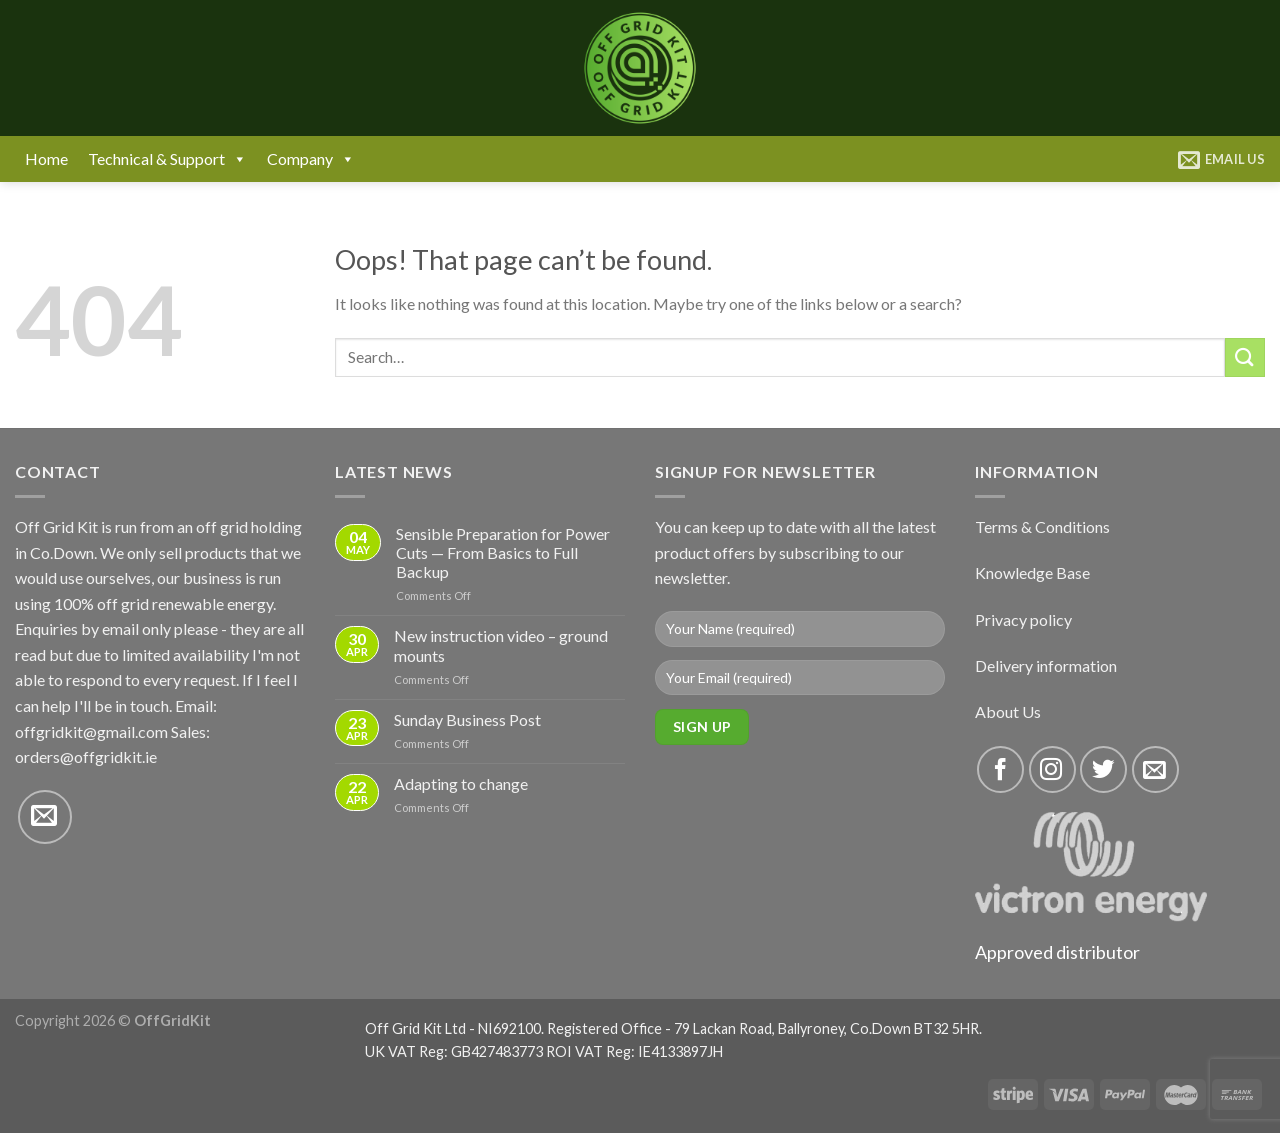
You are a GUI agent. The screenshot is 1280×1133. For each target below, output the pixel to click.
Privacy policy (1023, 619)
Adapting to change (461, 783)
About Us (1008, 711)
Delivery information (1046, 665)
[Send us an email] (45, 817)
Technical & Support (167, 159)
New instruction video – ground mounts (501, 645)
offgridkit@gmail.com (91, 731)
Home (46, 158)
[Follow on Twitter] (1103, 769)
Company (311, 159)
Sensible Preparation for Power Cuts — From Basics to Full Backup (503, 552)
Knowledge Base (1032, 572)
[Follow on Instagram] (1052, 769)
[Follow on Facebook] (1000, 769)
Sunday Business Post (467, 719)
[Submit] (1245, 357)
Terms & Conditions (1042, 526)
